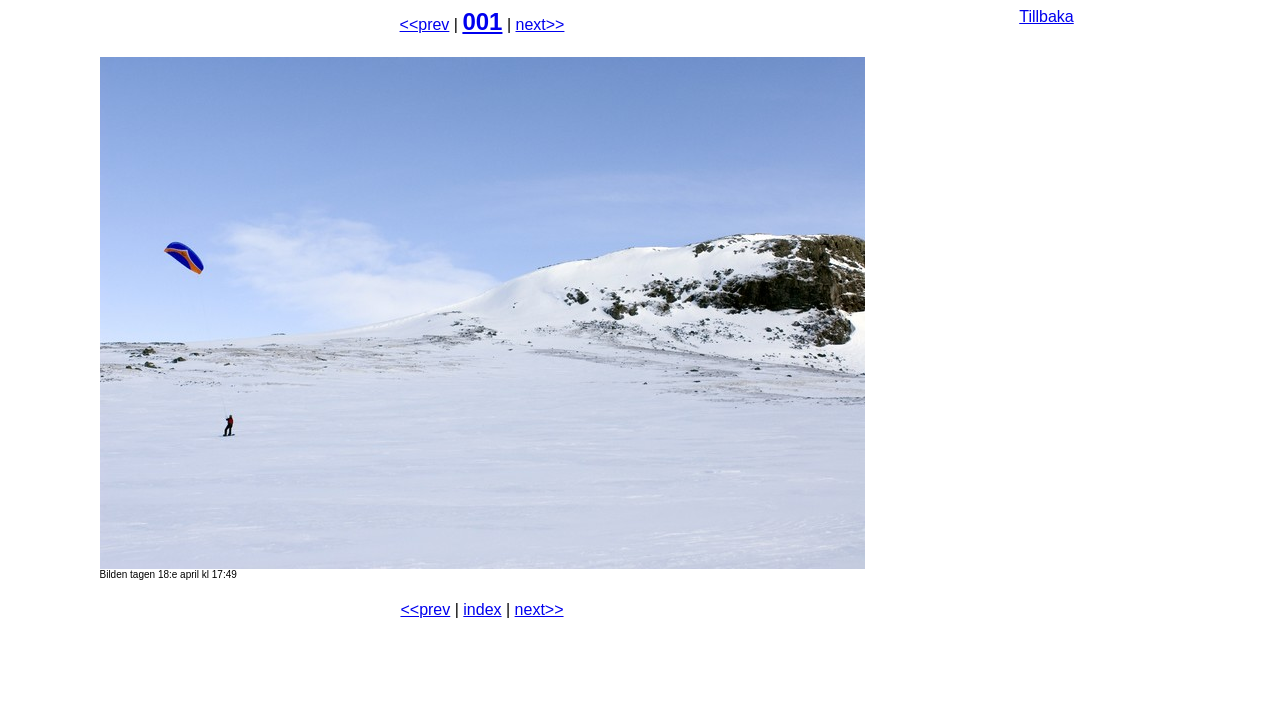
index (482, 609)
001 (482, 21)
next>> (540, 24)
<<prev (425, 24)
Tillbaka (1046, 16)
